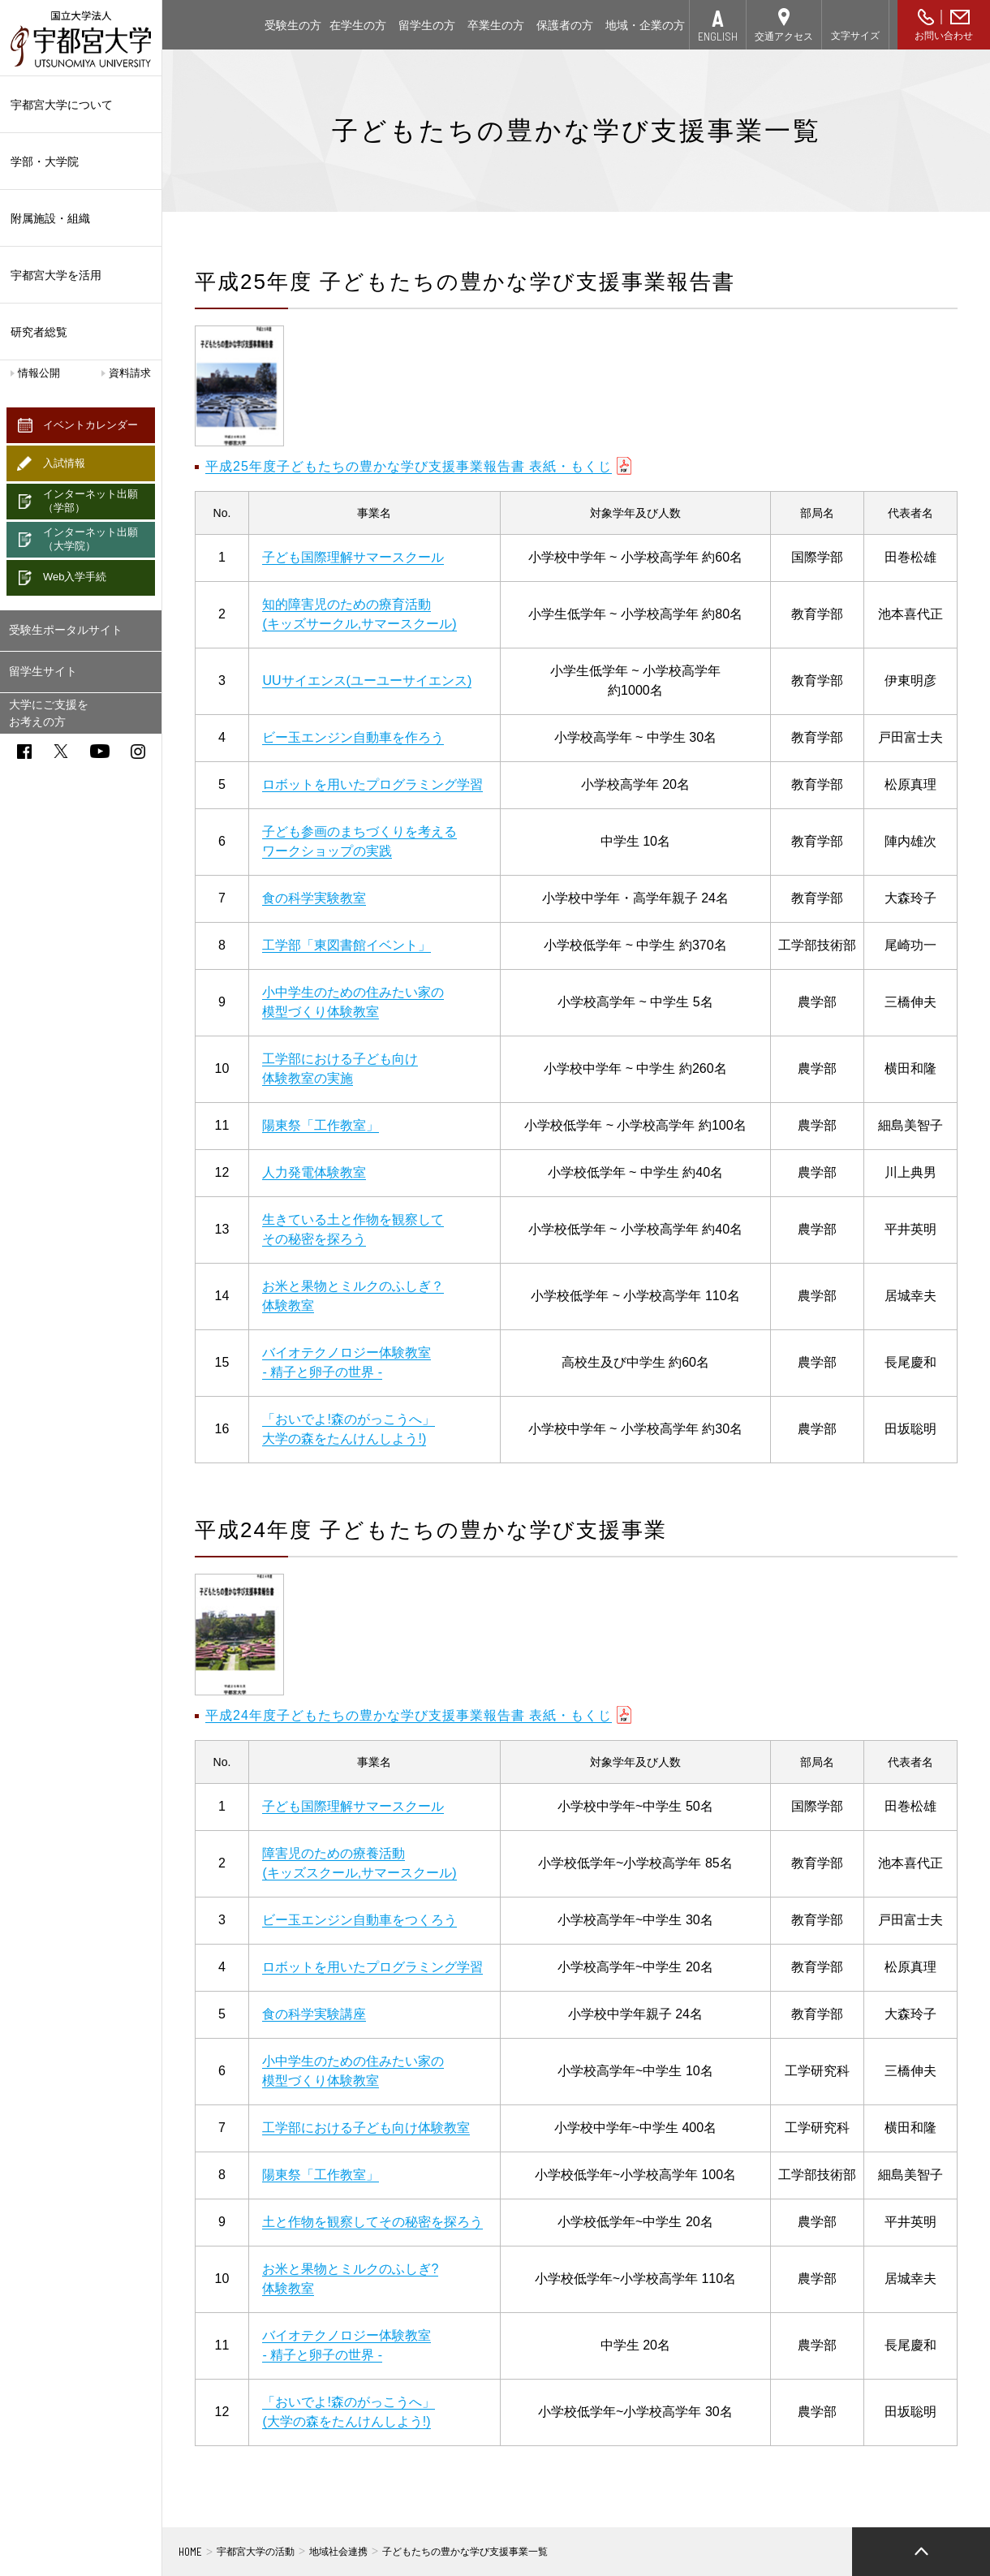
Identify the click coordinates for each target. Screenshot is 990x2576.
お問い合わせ (944, 35)
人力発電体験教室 (314, 1172)
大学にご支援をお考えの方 (48, 713)
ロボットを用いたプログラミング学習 (372, 784)
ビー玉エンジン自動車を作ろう (353, 737)
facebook (24, 751)
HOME (190, 2551)
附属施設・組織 (81, 218)
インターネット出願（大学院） (90, 539)
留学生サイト (43, 671)
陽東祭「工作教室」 (320, 1125)
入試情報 (64, 463)
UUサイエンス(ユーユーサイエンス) (366, 680)
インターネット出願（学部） (90, 501)
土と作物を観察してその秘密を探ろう (372, 2222)
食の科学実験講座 (314, 2014)
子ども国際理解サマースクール (353, 557)
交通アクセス (784, 36)
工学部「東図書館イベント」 (346, 945)
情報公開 (39, 373)
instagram (138, 751)
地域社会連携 (338, 2551)
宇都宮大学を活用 (81, 275)
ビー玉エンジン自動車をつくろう (359, 1920)
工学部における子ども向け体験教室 (366, 2127)
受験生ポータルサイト (66, 629)
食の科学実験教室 (314, 898)
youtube (100, 751)
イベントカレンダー (90, 425)
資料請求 (130, 373)
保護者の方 (564, 25)
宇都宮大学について (81, 104)
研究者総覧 (39, 331)
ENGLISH (718, 36)
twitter (61, 751)
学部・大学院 (81, 161)
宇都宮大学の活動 (256, 2551)
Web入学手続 (75, 577)
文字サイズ (855, 35)
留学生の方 (426, 25)
